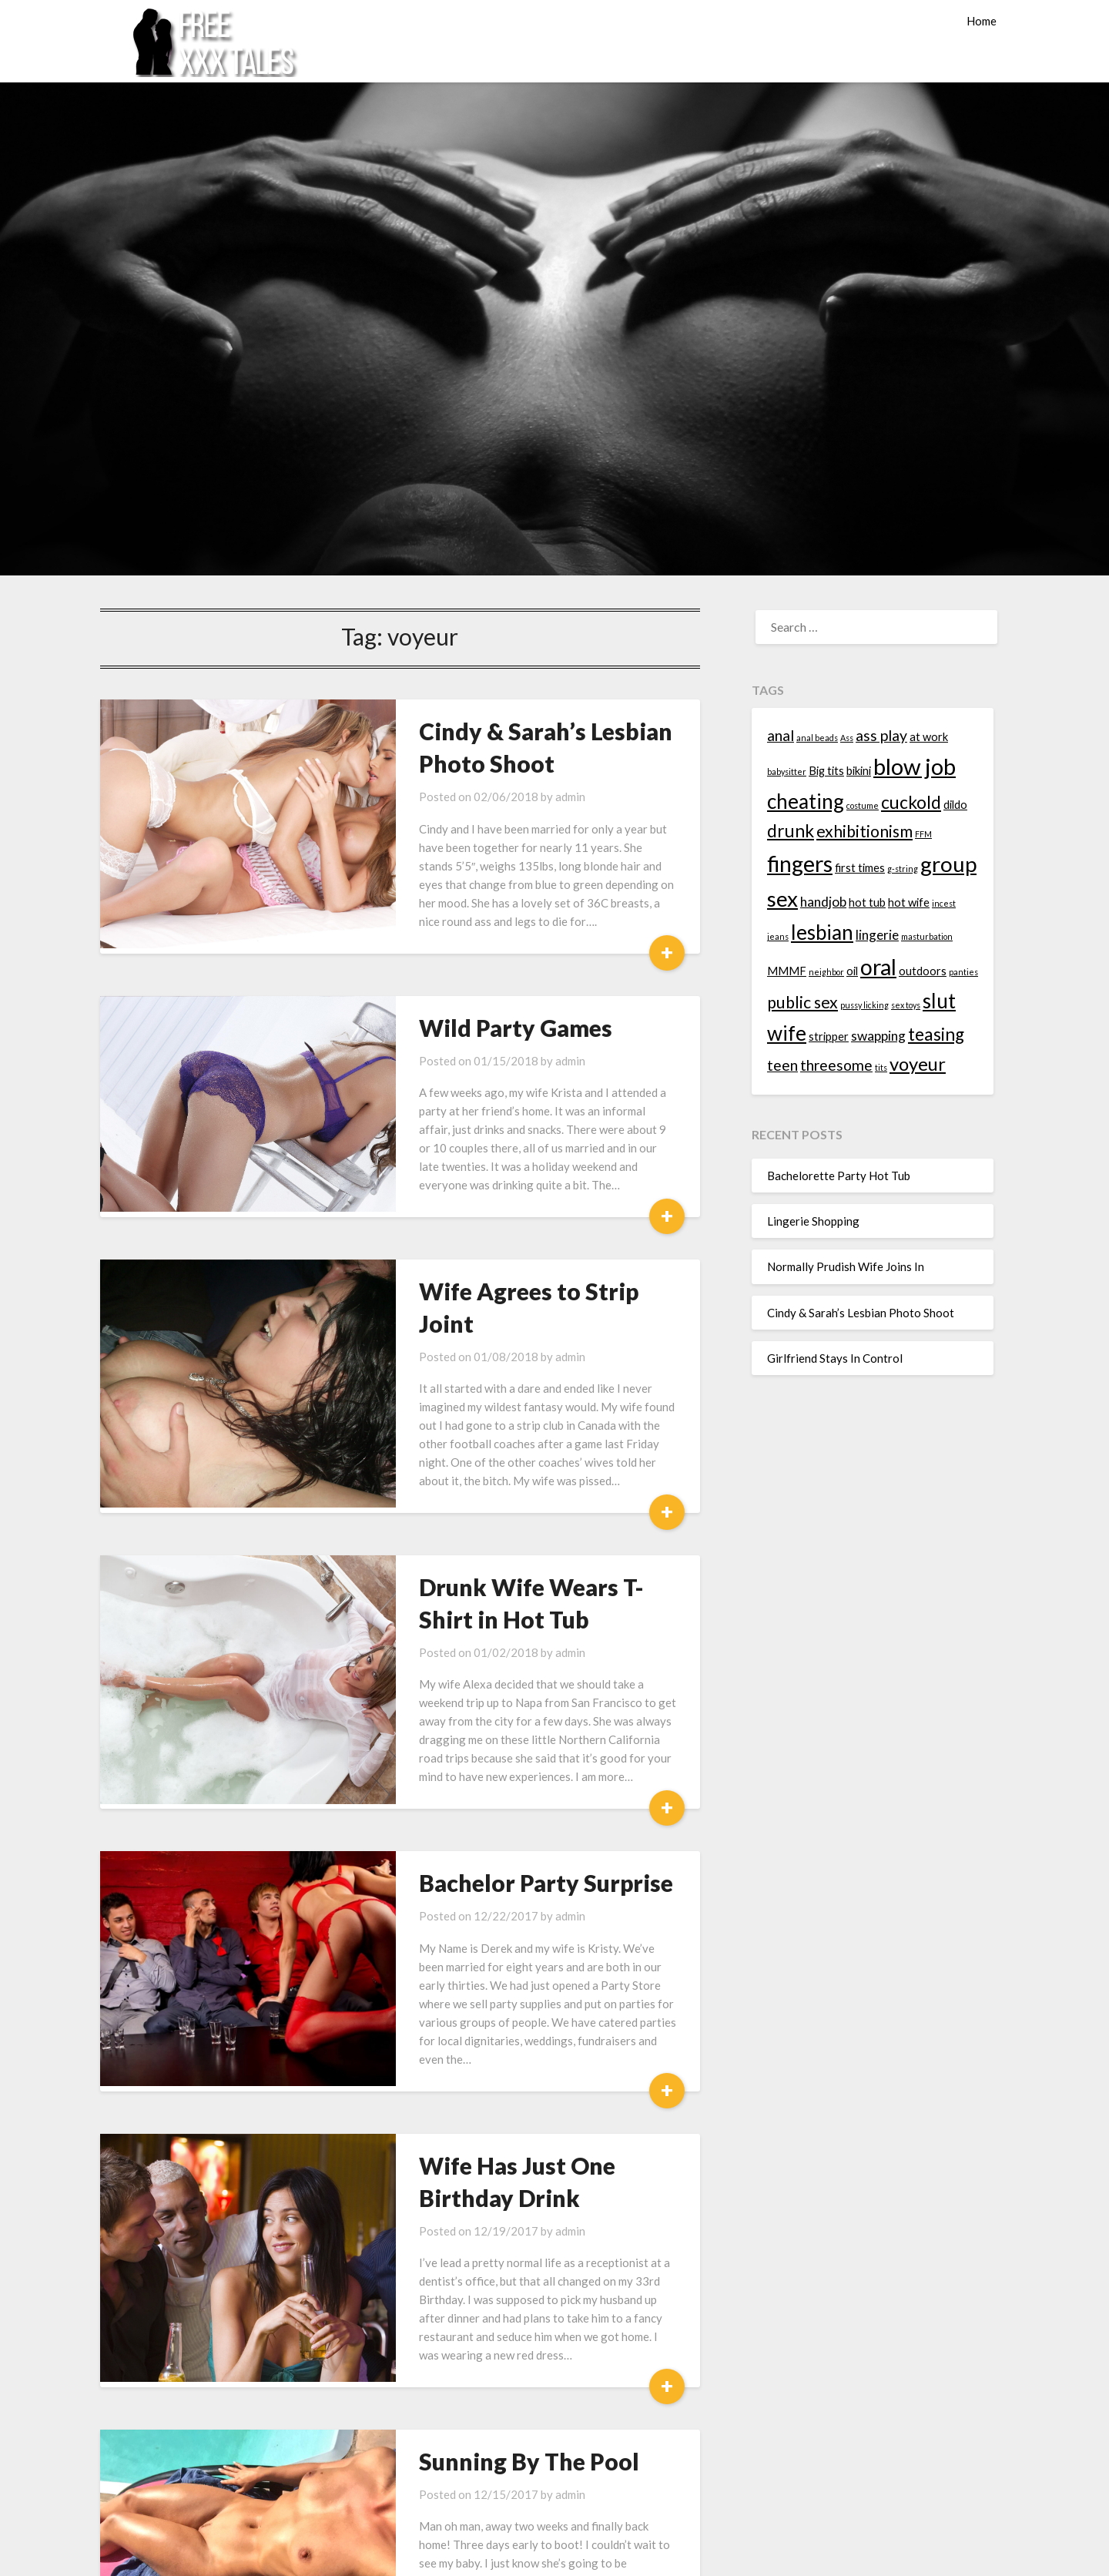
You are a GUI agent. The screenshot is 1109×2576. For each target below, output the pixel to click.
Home (982, 21)
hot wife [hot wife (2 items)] (909, 902)
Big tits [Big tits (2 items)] (826, 770)
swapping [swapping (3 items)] (878, 1036)
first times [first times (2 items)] (860, 867)
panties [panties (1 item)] (963, 972)
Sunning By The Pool (474, 2318)
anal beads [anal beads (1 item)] (817, 738)
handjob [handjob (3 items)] (823, 902)
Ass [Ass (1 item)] (846, 738)
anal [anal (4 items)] (780, 735)
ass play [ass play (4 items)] (881, 735)
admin (515, 796)
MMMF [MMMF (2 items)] (786, 971)
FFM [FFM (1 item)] (923, 834)
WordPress (652, 2554)
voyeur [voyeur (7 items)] (918, 1063)
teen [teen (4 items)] (782, 1065)
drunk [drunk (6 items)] (790, 830)
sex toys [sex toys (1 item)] (905, 1005)
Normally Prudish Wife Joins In (845, 1266)
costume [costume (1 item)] (862, 805)
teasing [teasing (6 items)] (936, 1034)
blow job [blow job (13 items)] (914, 766)
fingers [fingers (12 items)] (800, 863)
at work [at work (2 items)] (929, 736)
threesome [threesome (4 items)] (836, 1065)
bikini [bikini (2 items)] (858, 770)
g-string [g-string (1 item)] (902, 869)
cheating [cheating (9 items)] (805, 801)
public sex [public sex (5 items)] (802, 1002)
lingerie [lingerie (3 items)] (877, 935)
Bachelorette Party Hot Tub (838, 1175)
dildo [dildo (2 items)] (955, 804)
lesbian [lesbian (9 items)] (822, 932)
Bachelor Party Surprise (491, 1776)
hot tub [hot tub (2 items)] (867, 902)
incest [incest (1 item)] (944, 903)
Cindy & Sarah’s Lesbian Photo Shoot (860, 1313)
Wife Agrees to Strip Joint (503, 1254)
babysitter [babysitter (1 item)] (786, 771)
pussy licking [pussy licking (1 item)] (864, 1005)
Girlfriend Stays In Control (835, 1358)
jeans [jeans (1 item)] (778, 936)
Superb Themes (730, 2554)
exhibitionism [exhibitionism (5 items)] (864, 831)
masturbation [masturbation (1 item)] (927, 936)
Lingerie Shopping (813, 1221)
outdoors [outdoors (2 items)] (923, 971)
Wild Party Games (460, 1009)
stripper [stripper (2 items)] (829, 1036)
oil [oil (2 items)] (852, 971)
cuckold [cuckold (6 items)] (911, 802)
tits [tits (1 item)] (881, 1067)
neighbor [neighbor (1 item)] (826, 972)
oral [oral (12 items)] (878, 967)
